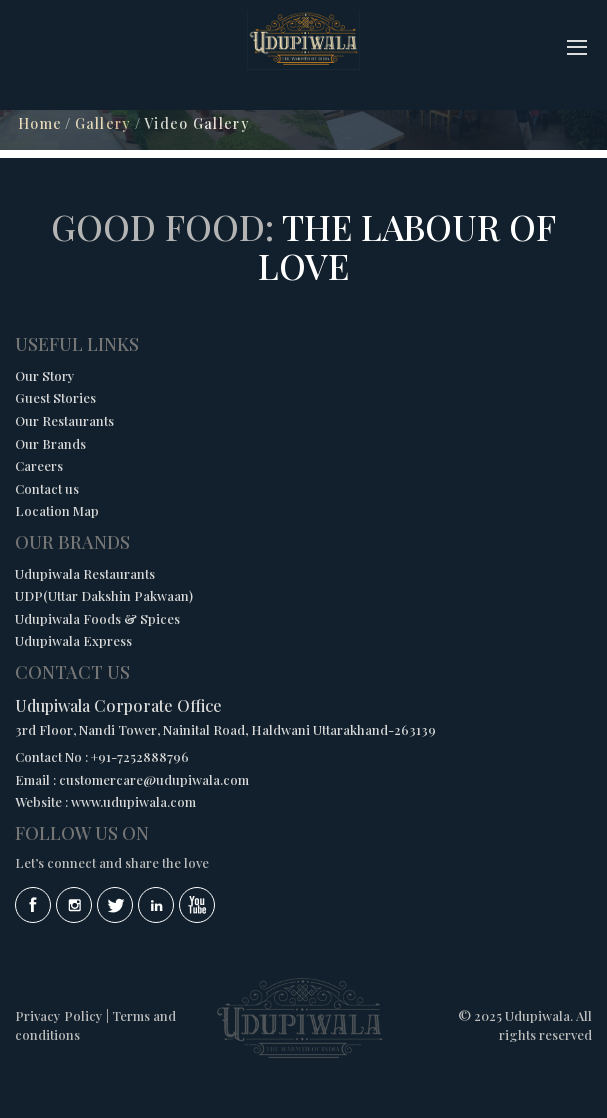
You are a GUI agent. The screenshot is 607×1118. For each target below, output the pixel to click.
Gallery (103, 123)
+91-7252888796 (140, 756)
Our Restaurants (64, 420)
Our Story (45, 375)
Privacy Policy (59, 1015)
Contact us (47, 488)
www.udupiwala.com (133, 801)
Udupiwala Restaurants (85, 573)
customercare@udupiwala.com (154, 779)
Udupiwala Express (73, 640)
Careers (39, 465)
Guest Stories (55, 397)
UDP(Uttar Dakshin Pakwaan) (104, 595)
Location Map (57, 510)
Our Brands (50, 443)
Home (40, 123)
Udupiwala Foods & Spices (97, 618)
